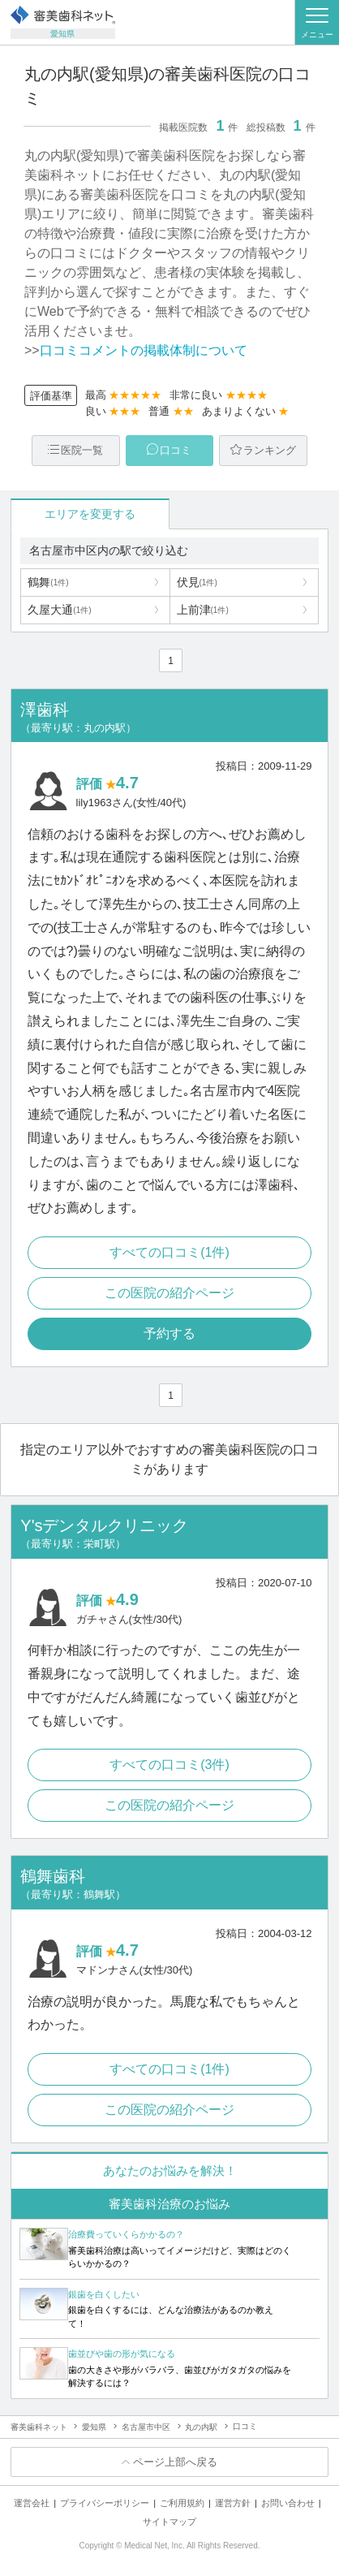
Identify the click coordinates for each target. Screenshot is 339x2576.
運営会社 (31, 2503)
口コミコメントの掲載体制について (143, 350)
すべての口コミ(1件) (169, 1252)
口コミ (175, 450)
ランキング (269, 450)
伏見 (197, 582)
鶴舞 (48, 582)
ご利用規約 (182, 2503)
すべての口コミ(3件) (169, 1764)
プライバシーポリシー (104, 2503)
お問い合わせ (288, 2503)
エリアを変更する (90, 513)
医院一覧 (82, 450)
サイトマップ (169, 2521)
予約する (169, 1333)
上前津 (203, 609)
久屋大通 (59, 609)
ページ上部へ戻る (175, 2462)
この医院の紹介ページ (169, 1293)
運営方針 (233, 2503)
